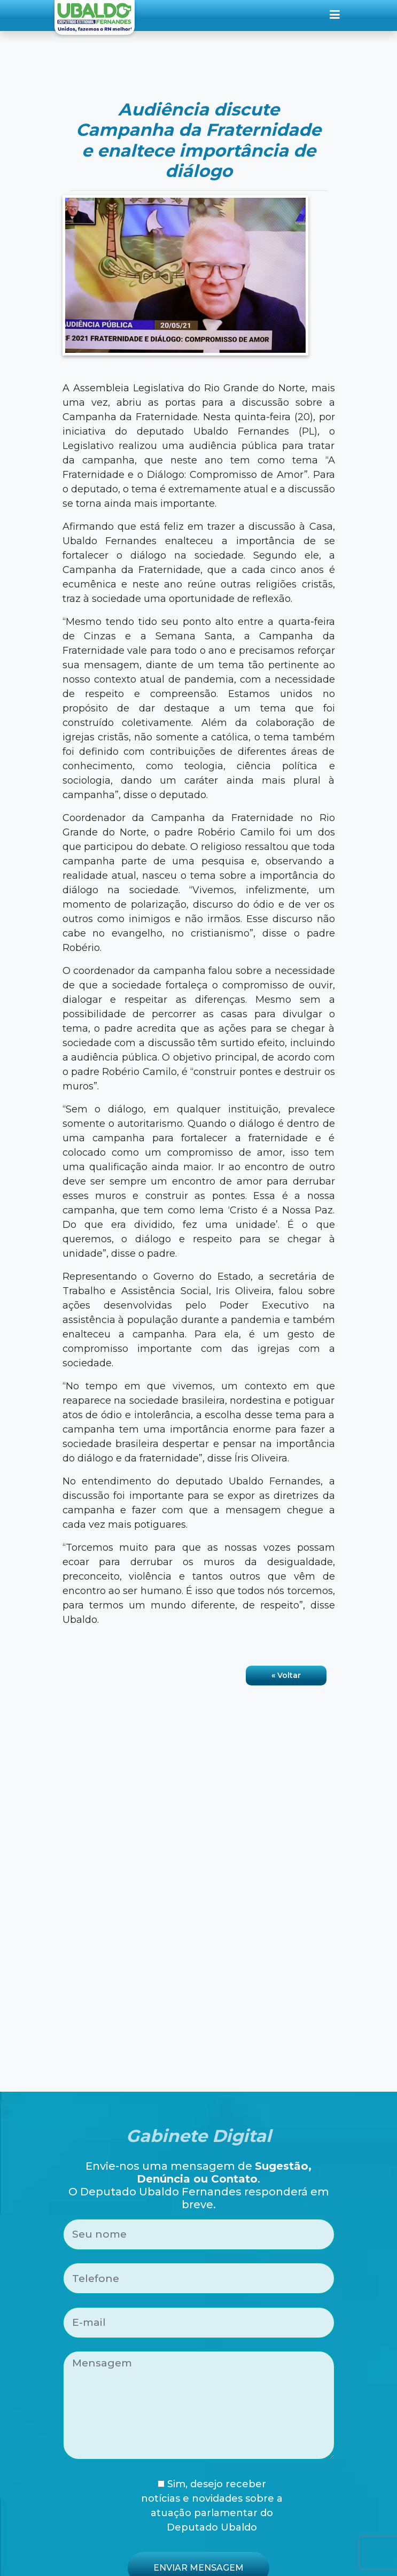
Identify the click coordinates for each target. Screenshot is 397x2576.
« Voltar (286, 1675)
